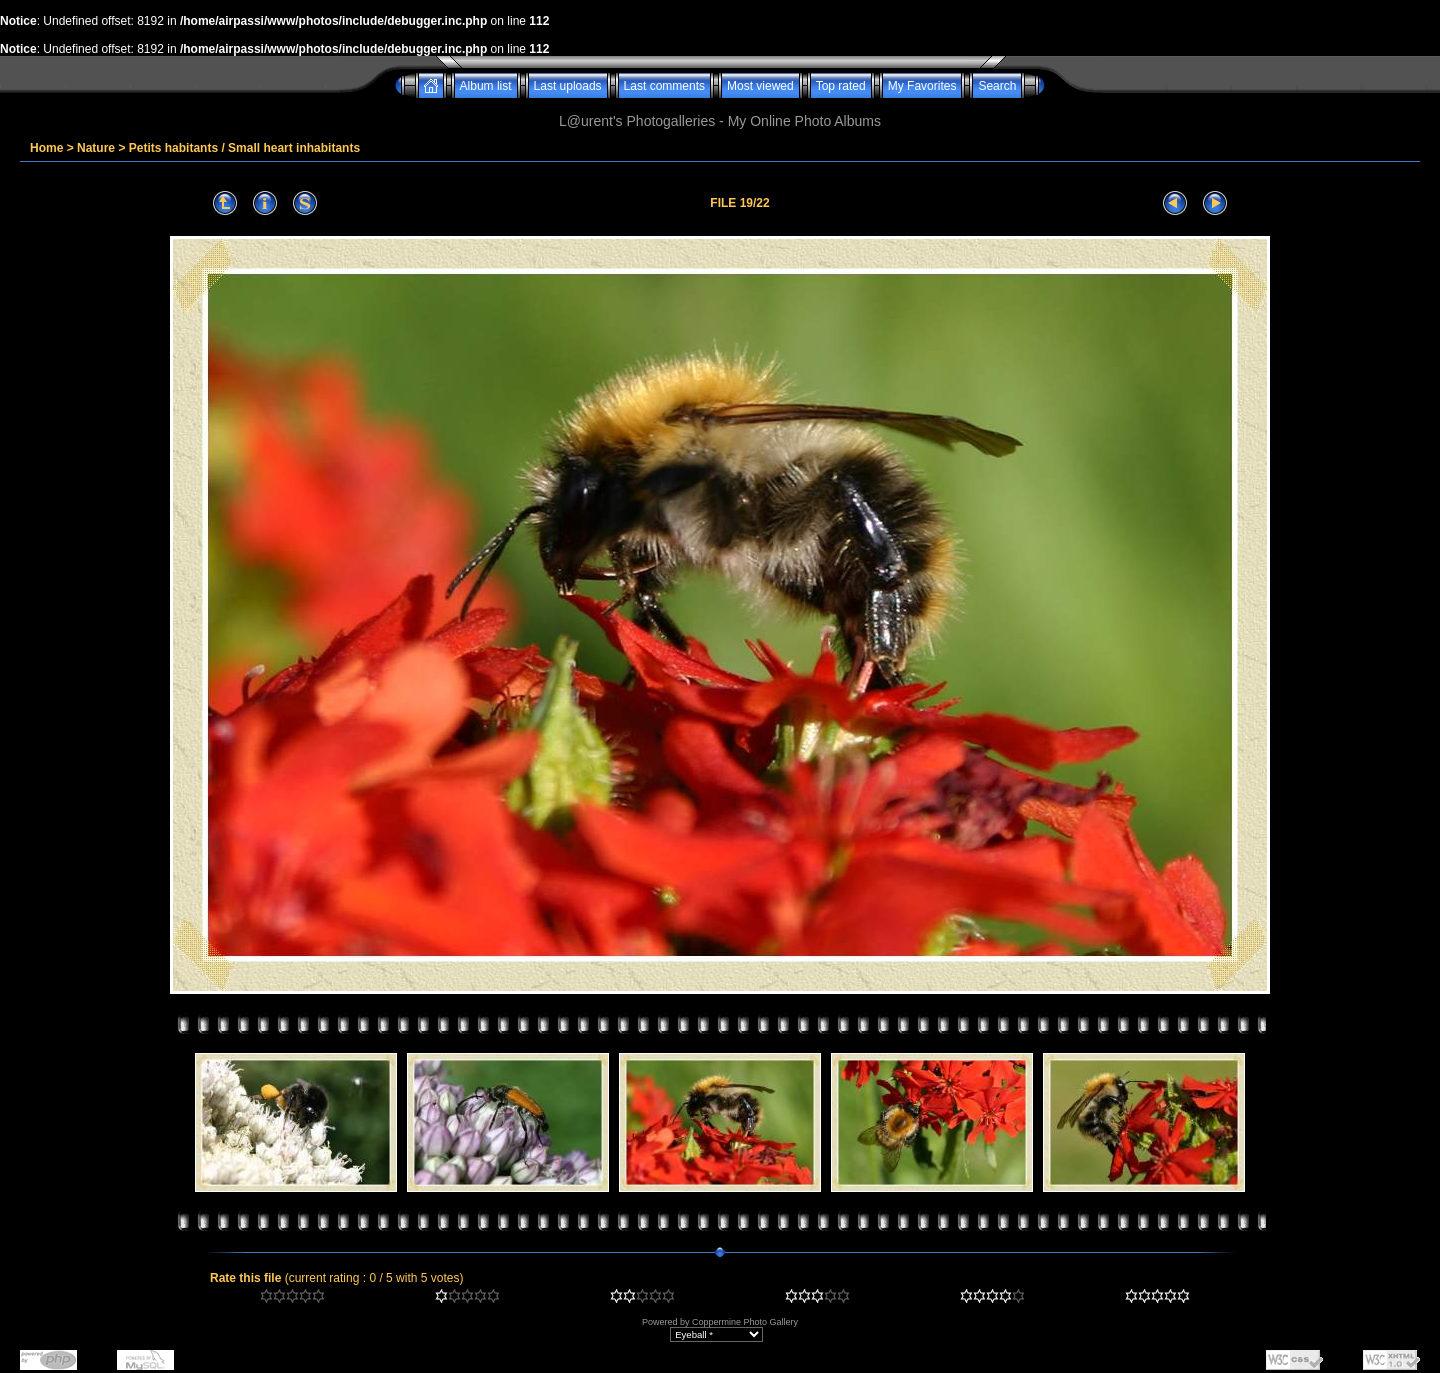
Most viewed (760, 86)
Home (46, 148)
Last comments (664, 86)
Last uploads (568, 86)
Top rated (841, 86)
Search (997, 86)
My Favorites (922, 86)
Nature (96, 148)
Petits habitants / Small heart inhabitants (244, 148)
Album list (486, 86)
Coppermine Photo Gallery (745, 1322)
